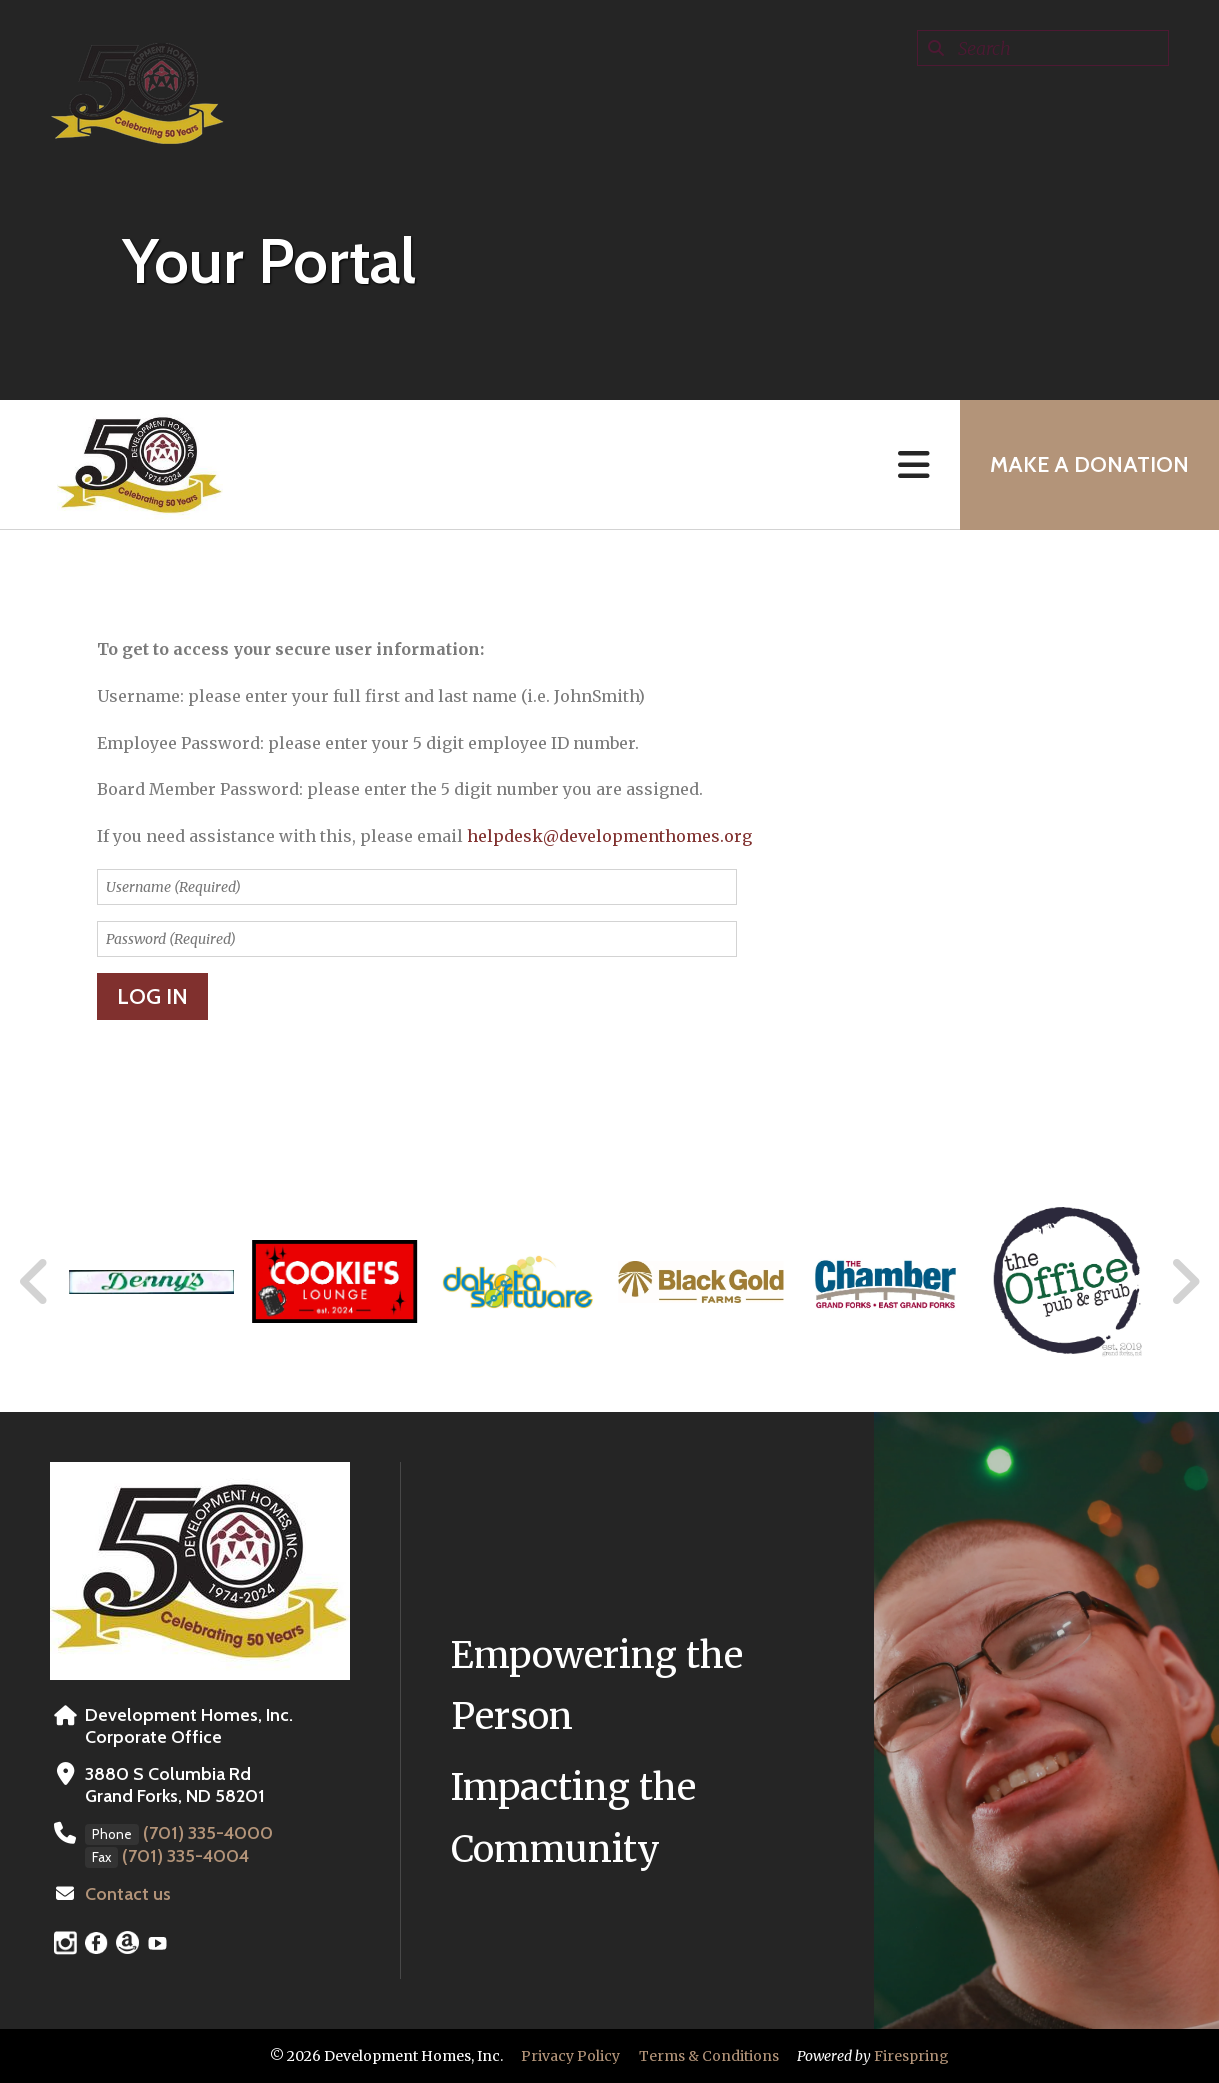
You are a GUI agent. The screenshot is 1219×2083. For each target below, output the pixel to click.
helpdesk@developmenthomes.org (609, 836)
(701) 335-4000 (208, 1833)
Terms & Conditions (709, 2056)
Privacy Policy (570, 2056)
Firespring (911, 2056)
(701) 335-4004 (185, 1856)
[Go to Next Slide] (1184, 1282)
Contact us (128, 1894)
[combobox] (1043, 48)
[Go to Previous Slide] (35, 1282)
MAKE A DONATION (1089, 464)
